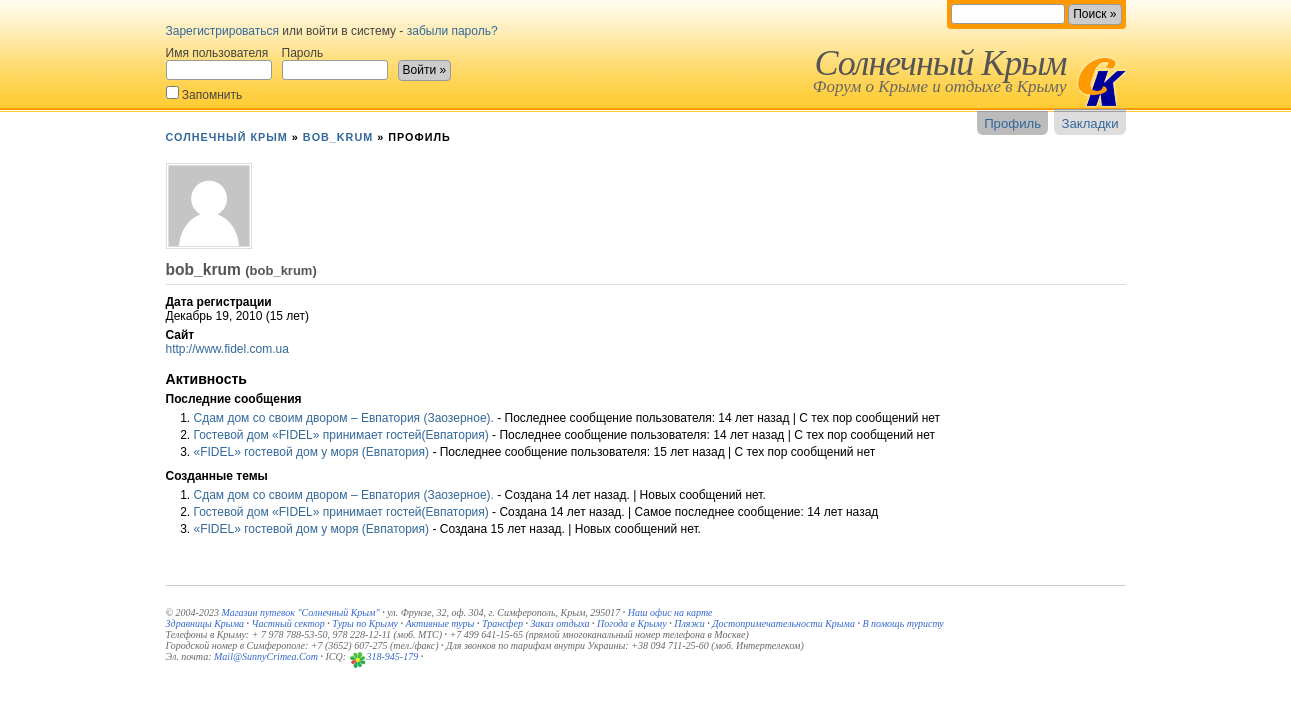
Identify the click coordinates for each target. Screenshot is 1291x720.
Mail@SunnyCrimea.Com (266, 656)
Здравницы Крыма (205, 623)
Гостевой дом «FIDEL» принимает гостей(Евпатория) (341, 435)
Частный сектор (288, 623)
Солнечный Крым (940, 63)
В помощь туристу (902, 623)
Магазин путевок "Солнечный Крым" (300, 612)
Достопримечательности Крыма (783, 623)
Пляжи (689, 623)
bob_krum (338, 137)
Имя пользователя (219, 63)
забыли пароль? (452, 31)
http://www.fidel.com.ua (227, 349)
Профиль (1012, 123)
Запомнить (204, 93)
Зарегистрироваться (222, 31)
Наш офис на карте (670, 612)
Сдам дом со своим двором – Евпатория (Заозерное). (344, 418)
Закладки (1089, 123)
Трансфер (502, 623)
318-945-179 (393, 656)
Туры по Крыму (365, 623)
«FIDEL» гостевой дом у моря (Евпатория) (312, 452)
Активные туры (439, 623)
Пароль (335, 63)
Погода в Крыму (632, 623)
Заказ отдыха (559, 623)
